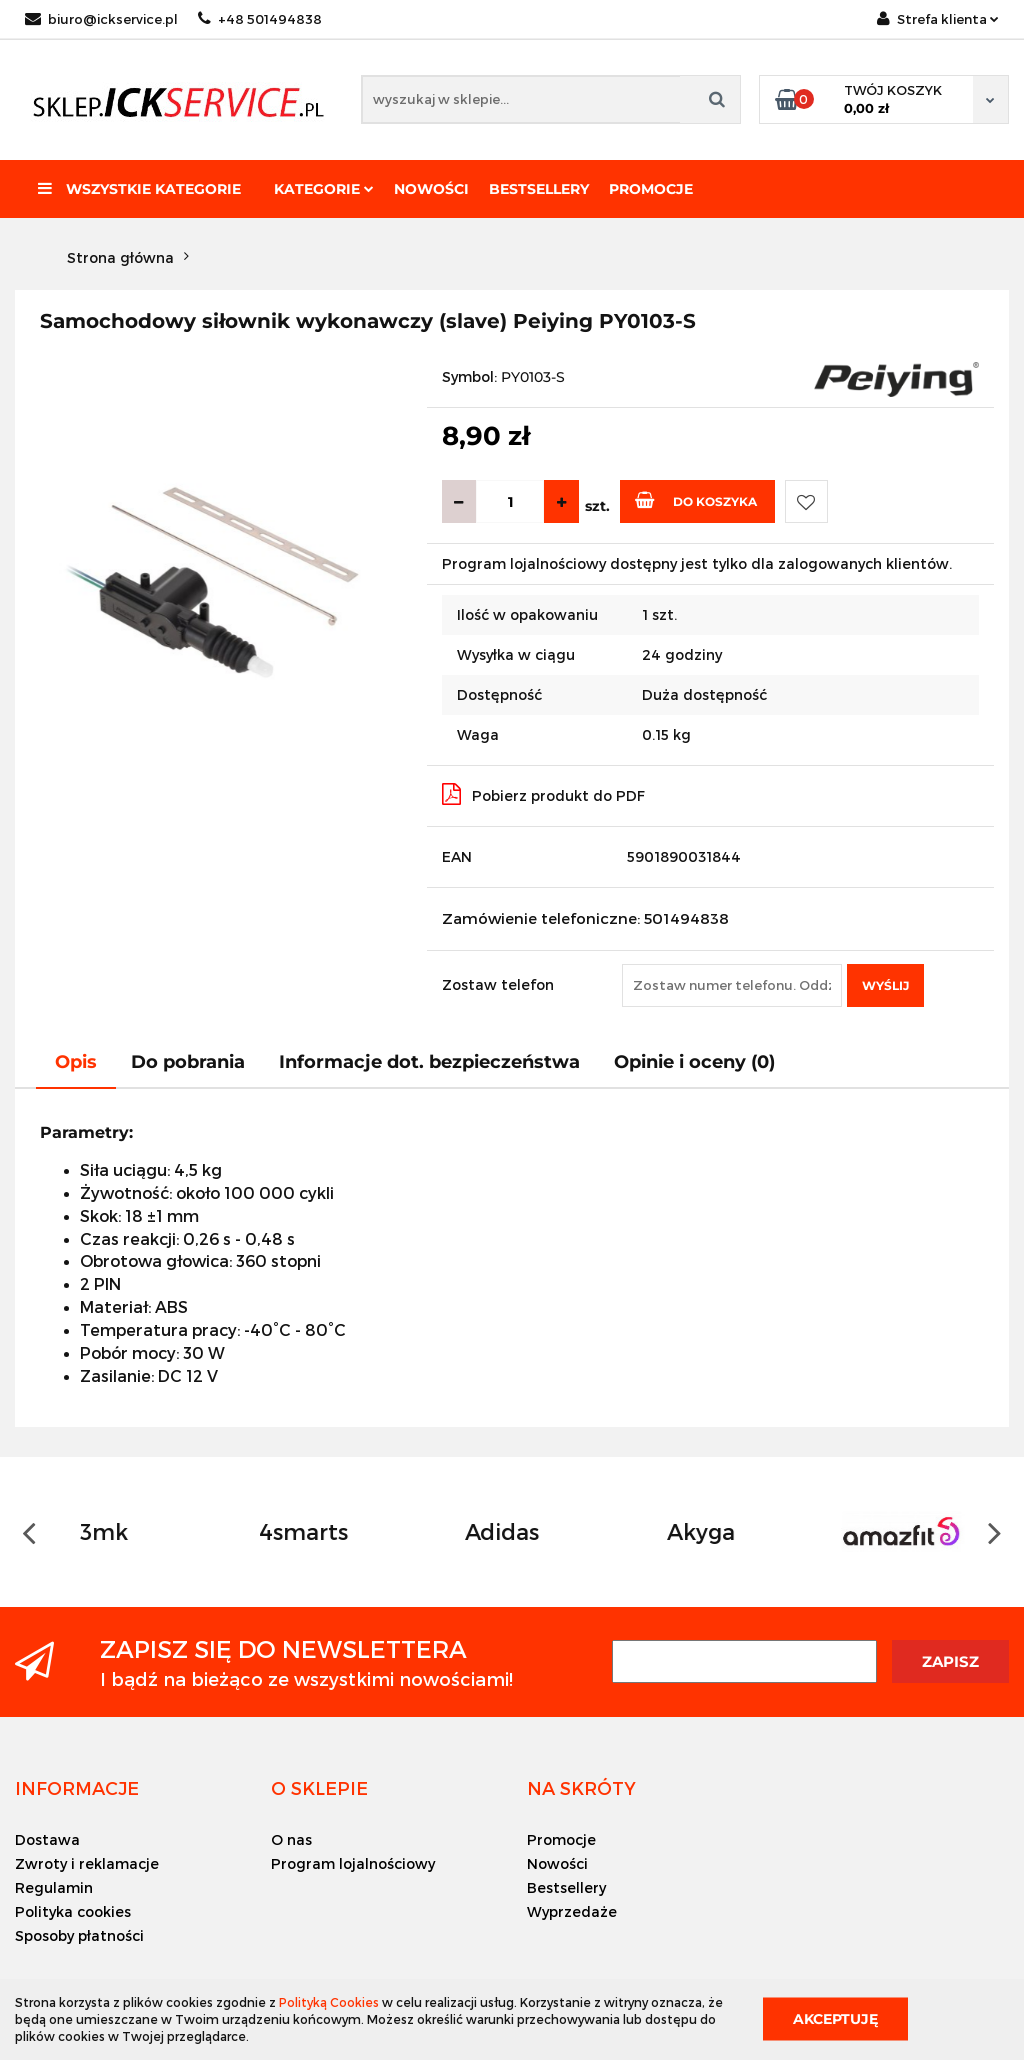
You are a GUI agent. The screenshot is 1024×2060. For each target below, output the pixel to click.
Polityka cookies (73, 1911)
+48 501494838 (260, 19)
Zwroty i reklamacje (87, 1863)
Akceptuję (835, 2019)
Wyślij (885, 985)
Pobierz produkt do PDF (543, 794)
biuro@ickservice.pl (101, 19)
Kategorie (324, 189)
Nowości (431, 189)
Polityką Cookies (329, 2002)
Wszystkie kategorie (139, 189)
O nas (291, 1839)
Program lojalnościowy (353, 1863)
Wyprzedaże (572, 1911)
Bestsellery (539, 189)
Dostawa (47, 1839)
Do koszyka (696, 500)
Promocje (651, 189)
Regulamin (54, 1887)
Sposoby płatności (79, 1935)
